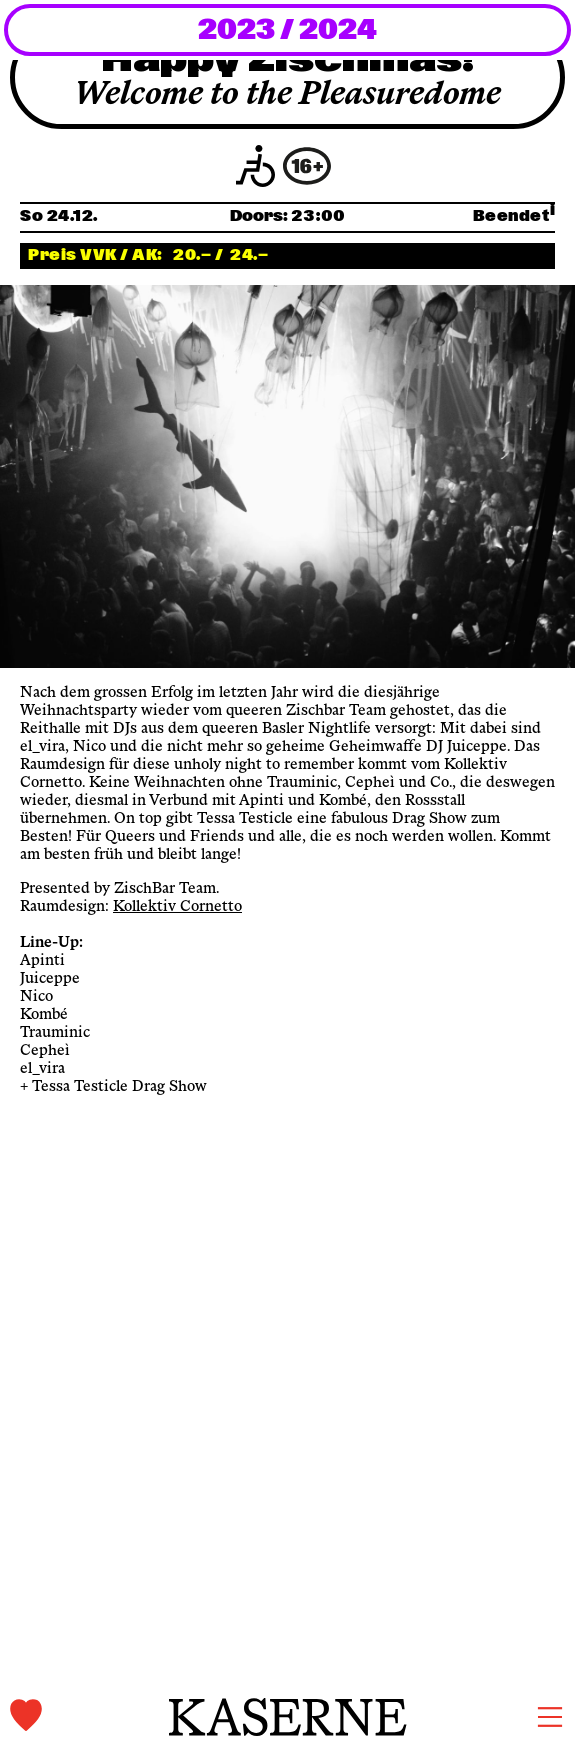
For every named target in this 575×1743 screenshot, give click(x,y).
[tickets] (89, 1716)
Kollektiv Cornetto (177, 907)
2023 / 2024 (287, 31)
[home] (288, 1717)
